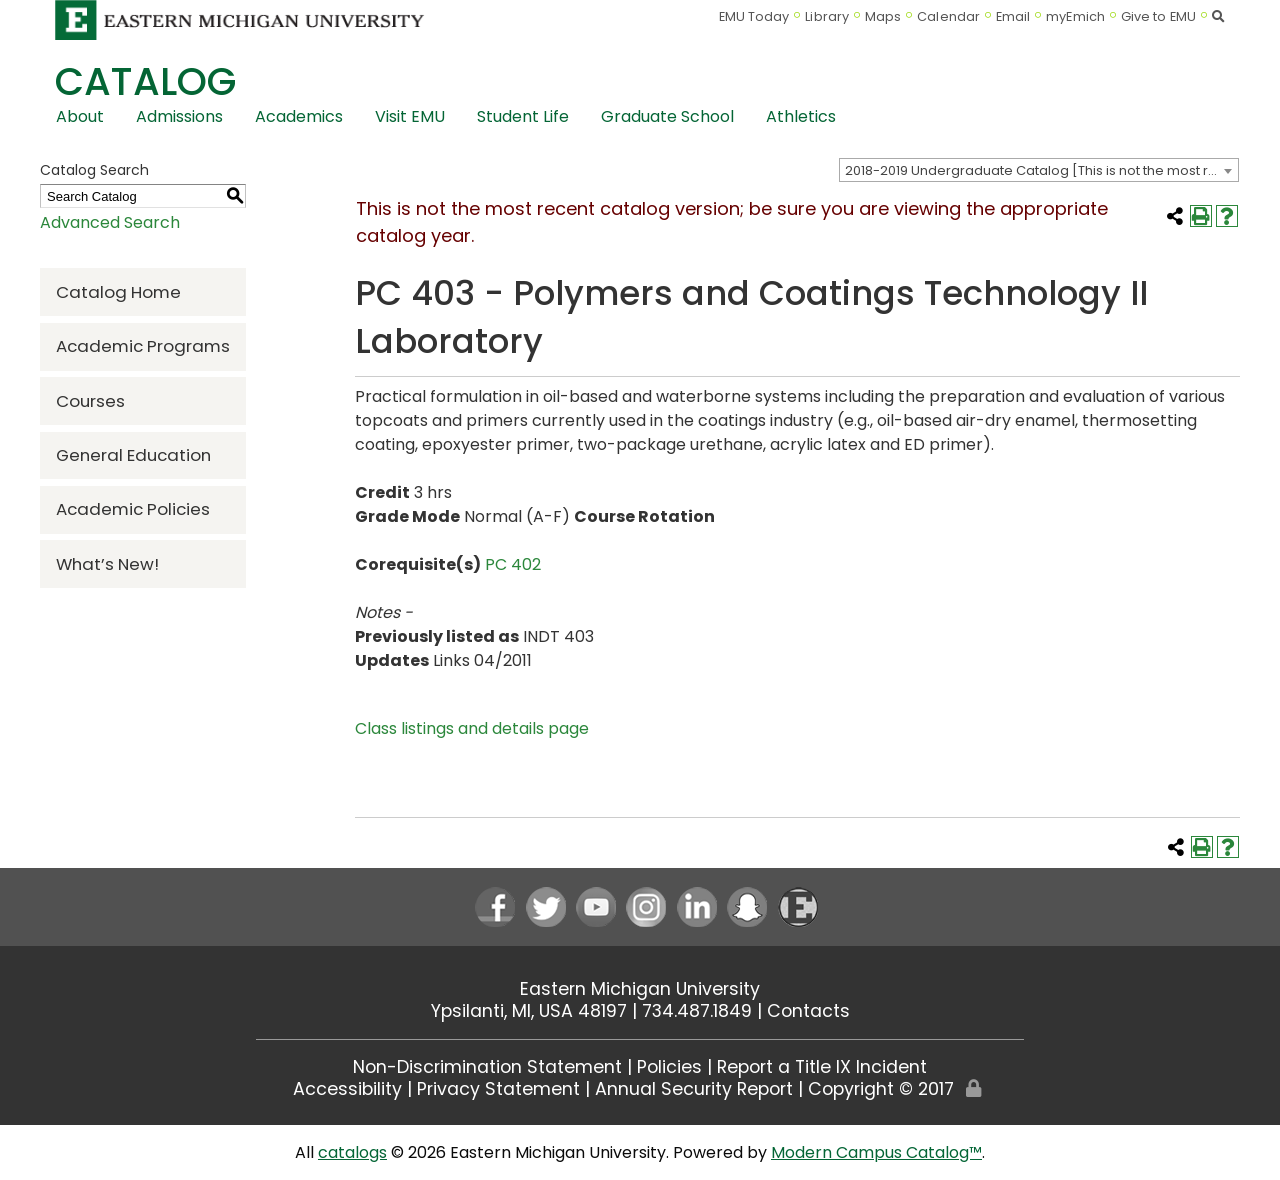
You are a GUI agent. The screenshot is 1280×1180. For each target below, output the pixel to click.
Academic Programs (143, 346)
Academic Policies (133, 509)
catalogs (352, 1152)
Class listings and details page (472, 728)
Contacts (808, 1011)
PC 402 (513, 564)
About (80, 116)
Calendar (948, 16)
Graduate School (667, 116)
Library (827, 16)
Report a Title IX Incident (822, 1067)
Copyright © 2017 (881, 1089)
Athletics (801, 116)
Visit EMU (410, 116)
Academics (299, 116)
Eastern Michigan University (640, 989)
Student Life (523, 116)
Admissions (179, 116)
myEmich (1075, 16)
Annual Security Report (694, 1089)
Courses (90, 401)
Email (1013, 16)
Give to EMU (1158, 16)
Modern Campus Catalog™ (876, 1152)
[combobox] (1039, 170)
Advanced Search (110, 222)
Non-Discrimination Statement (487, 1067)
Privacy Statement (498, 1089)
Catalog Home (118, 292)
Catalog (145, 81)
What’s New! (107, 564)
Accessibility (347, 1089)
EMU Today (754, 16)
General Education (133, 455)
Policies (669, 1067)
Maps (883, 16)
